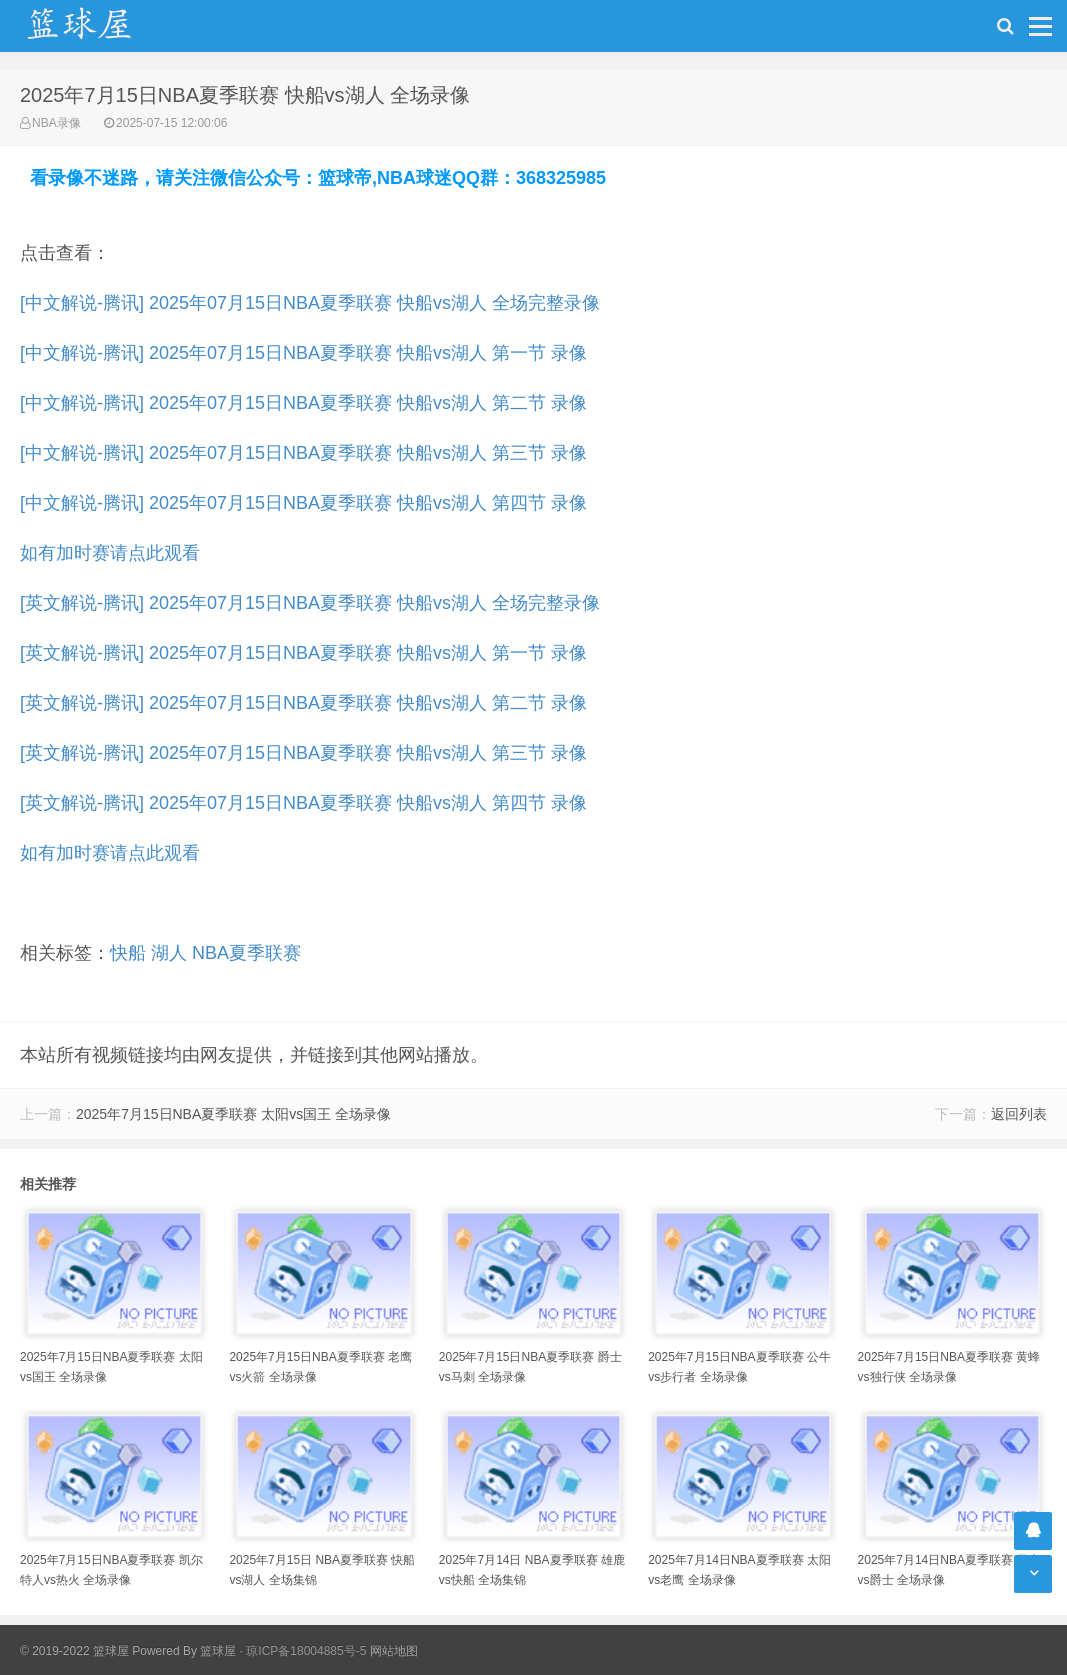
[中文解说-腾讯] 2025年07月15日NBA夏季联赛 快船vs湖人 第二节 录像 (303, 403)
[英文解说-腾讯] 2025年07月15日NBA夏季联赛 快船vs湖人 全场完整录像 (310, 603)
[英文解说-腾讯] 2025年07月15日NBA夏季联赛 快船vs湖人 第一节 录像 (303, 653)
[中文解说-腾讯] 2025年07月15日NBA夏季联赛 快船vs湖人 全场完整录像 (310, 303)
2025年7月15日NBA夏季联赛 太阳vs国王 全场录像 (233, 1114)
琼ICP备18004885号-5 (306, 1651)
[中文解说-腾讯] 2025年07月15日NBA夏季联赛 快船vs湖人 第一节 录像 (303, 353)
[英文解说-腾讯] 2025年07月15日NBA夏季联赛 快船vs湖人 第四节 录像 (303, 803)
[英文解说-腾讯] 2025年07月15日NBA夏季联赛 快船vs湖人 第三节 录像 (303, 753)
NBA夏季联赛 (246, 953)
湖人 (169, 953)
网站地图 (394, 1651)
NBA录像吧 (100, 26)
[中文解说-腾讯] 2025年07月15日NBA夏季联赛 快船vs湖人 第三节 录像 (303, 453)
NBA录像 (56, 123)
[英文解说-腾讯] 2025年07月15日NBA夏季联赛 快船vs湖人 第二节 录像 (303, 703)
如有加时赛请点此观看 (110, 553)
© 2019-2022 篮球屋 (74, 1651)
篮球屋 (218, 1651)
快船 (128, 953)
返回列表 (1019, 1114)
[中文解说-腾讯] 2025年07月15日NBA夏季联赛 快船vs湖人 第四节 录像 (303, 503)
